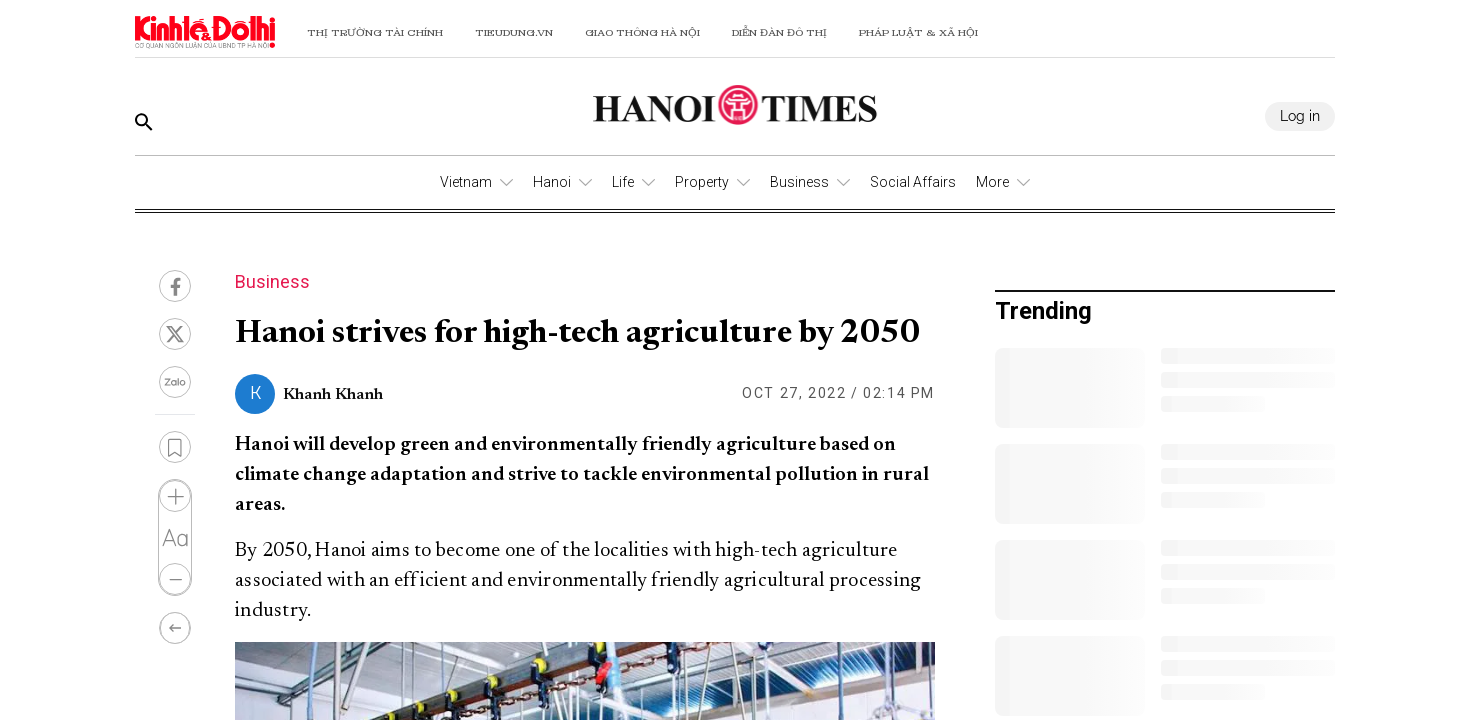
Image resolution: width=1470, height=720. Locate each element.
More (992, 182)
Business (799, 182)
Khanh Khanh (333, 395)
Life (623, 182)
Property (702, 182)
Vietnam (466, 182)
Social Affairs (913, 182)
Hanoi (552, 182)
